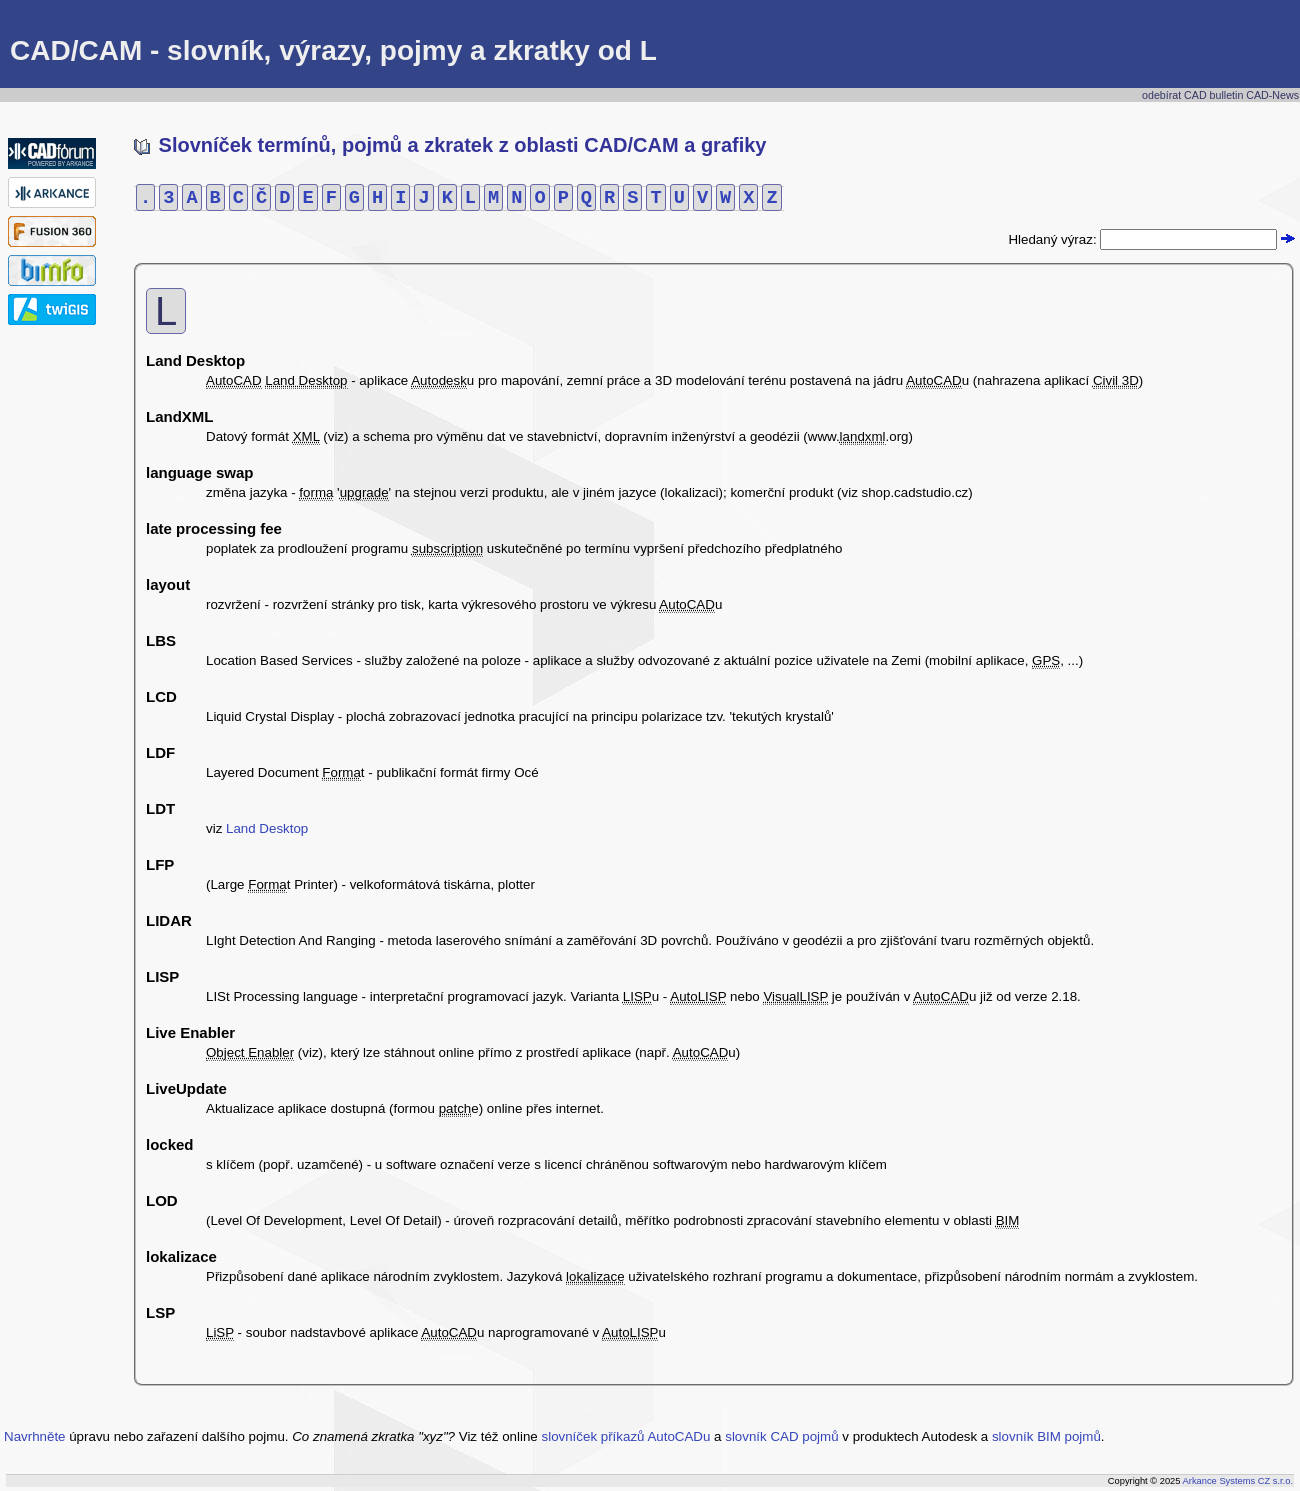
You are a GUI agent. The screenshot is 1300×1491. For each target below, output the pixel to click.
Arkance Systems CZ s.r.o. (1238, 1481)
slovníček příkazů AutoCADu (626, 1436)
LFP (160, 864)
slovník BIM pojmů (1046, 1436)
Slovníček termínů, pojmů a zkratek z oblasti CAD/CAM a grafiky (450, 145)
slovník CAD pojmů (781, 1436)
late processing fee (214, 528)
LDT (160, 808)
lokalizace (181, 1256)
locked (170, 1144)
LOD (162, 1200)
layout (168, 584)
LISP (162, 976)
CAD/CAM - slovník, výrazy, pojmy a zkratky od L (333, 50)
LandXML (180, 416)
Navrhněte (35, 1436)
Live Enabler (190, 1032)
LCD (161, 696)
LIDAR (169, 920)
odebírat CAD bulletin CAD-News (1220, 95)
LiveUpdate (186, 1088)
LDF (160, 752)
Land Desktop (195, 360)
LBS (161, 640)
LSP (160, 1312)
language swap (200, 472)
